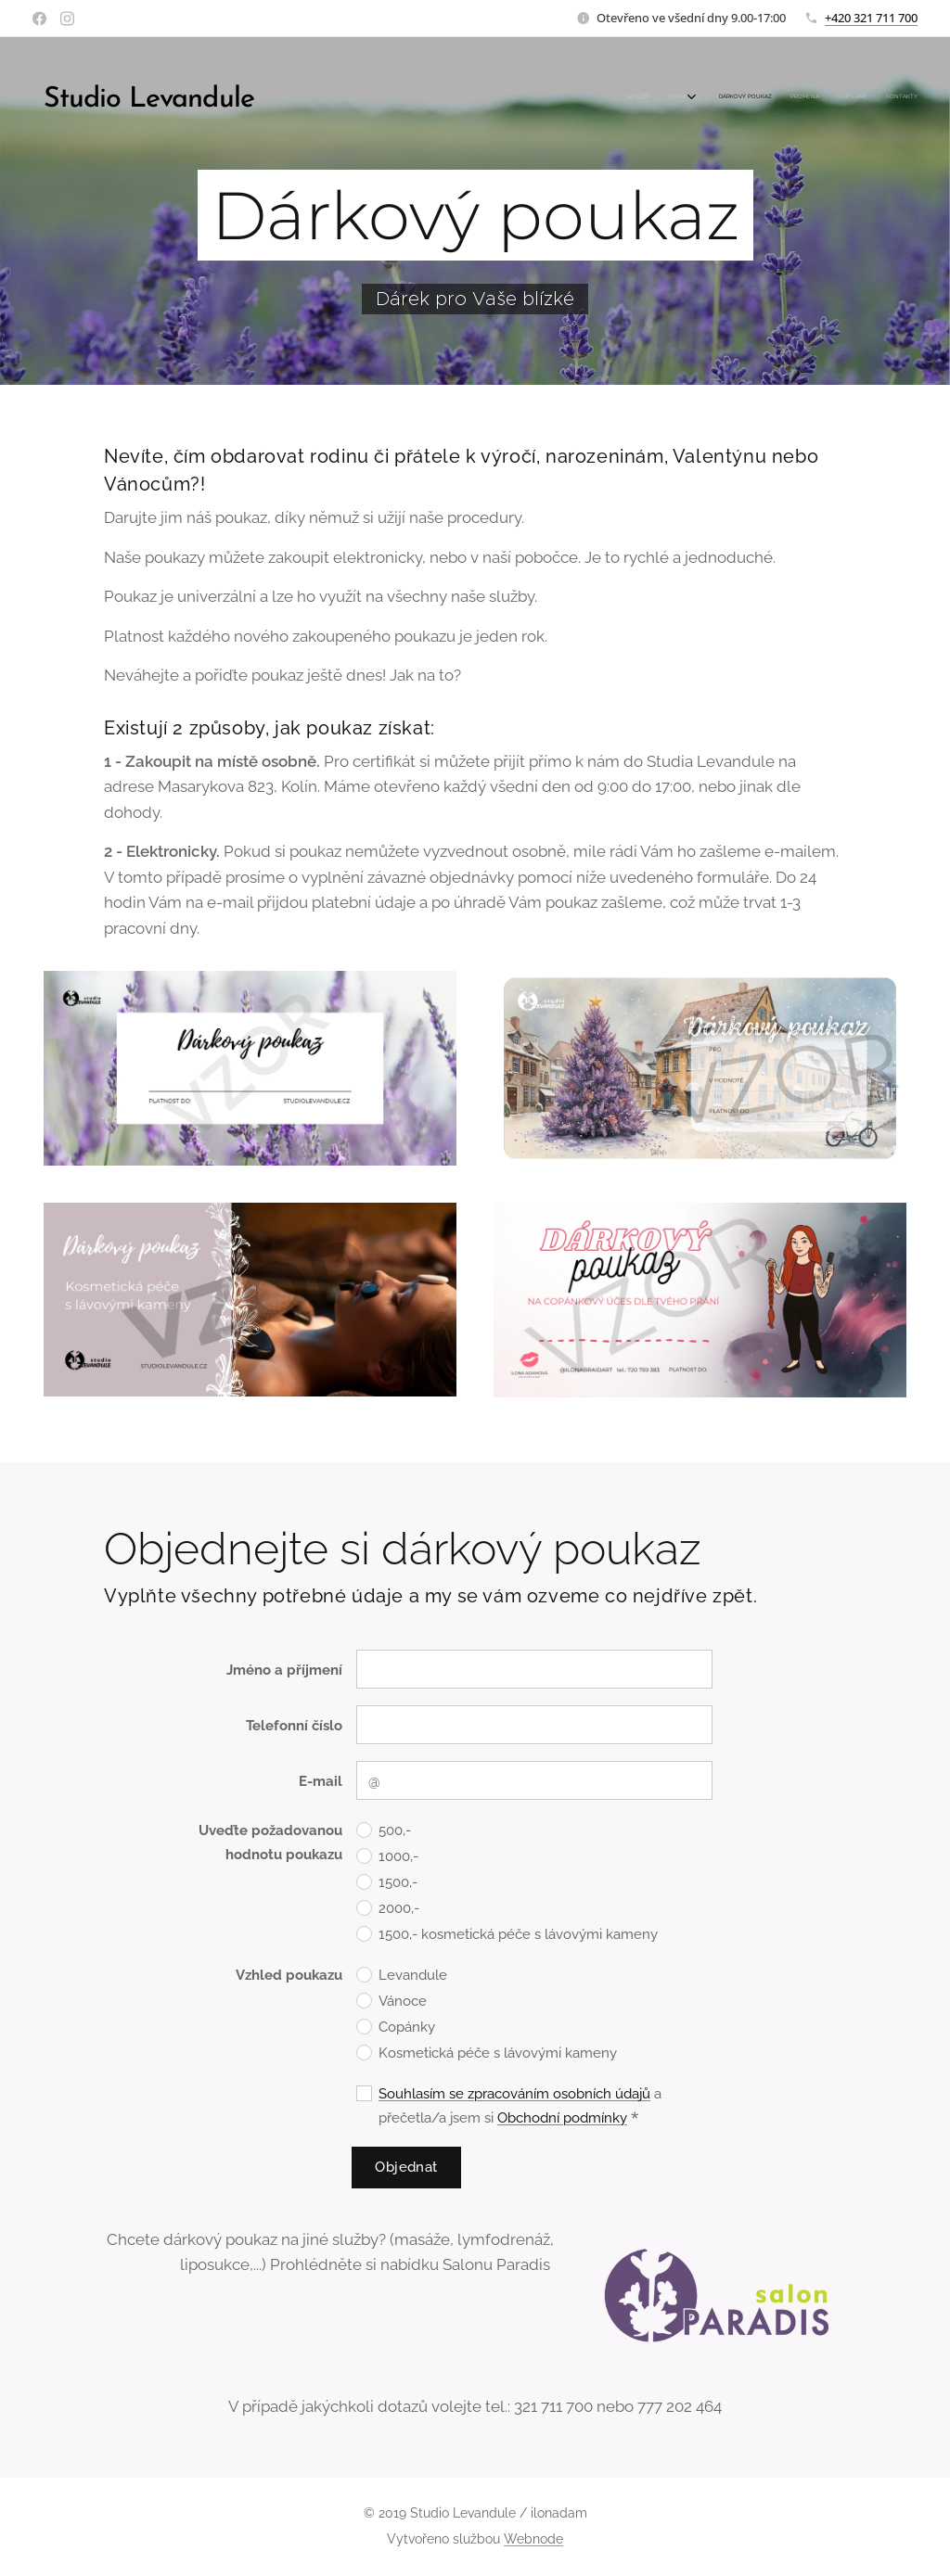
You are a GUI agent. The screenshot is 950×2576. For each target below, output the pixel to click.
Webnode (533, 2538)
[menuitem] (813, 97)
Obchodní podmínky (562, 2119)
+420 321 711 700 (871, 17)
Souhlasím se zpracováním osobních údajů (514, 2094)
